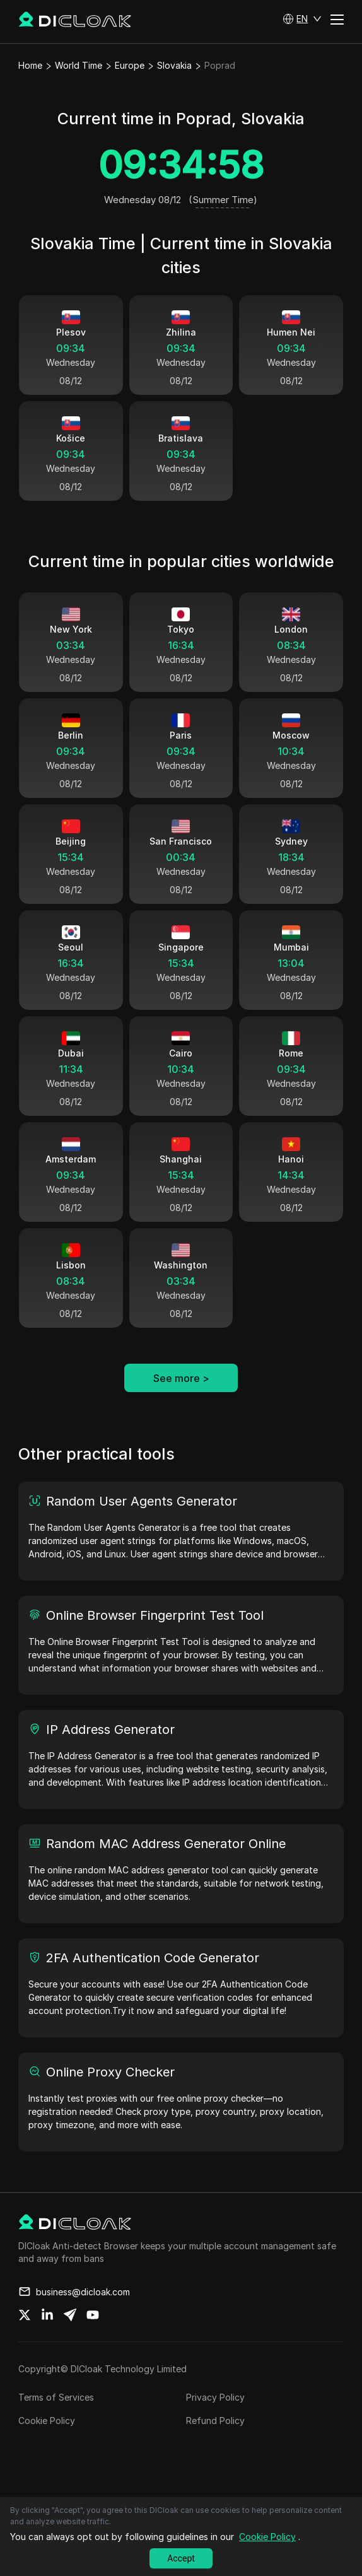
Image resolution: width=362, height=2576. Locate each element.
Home (30, 65)
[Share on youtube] (92, 2340)
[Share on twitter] (24, 2340)
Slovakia (174, 65)
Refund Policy (215, 2446)
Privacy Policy (215, 2423)
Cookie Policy (46, 2446)
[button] (302, 19)
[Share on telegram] (70, 2340)
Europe (129, 65)
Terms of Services (56, 2423)
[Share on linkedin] (47, 2340)
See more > (181, 1404)
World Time (78, 65)
